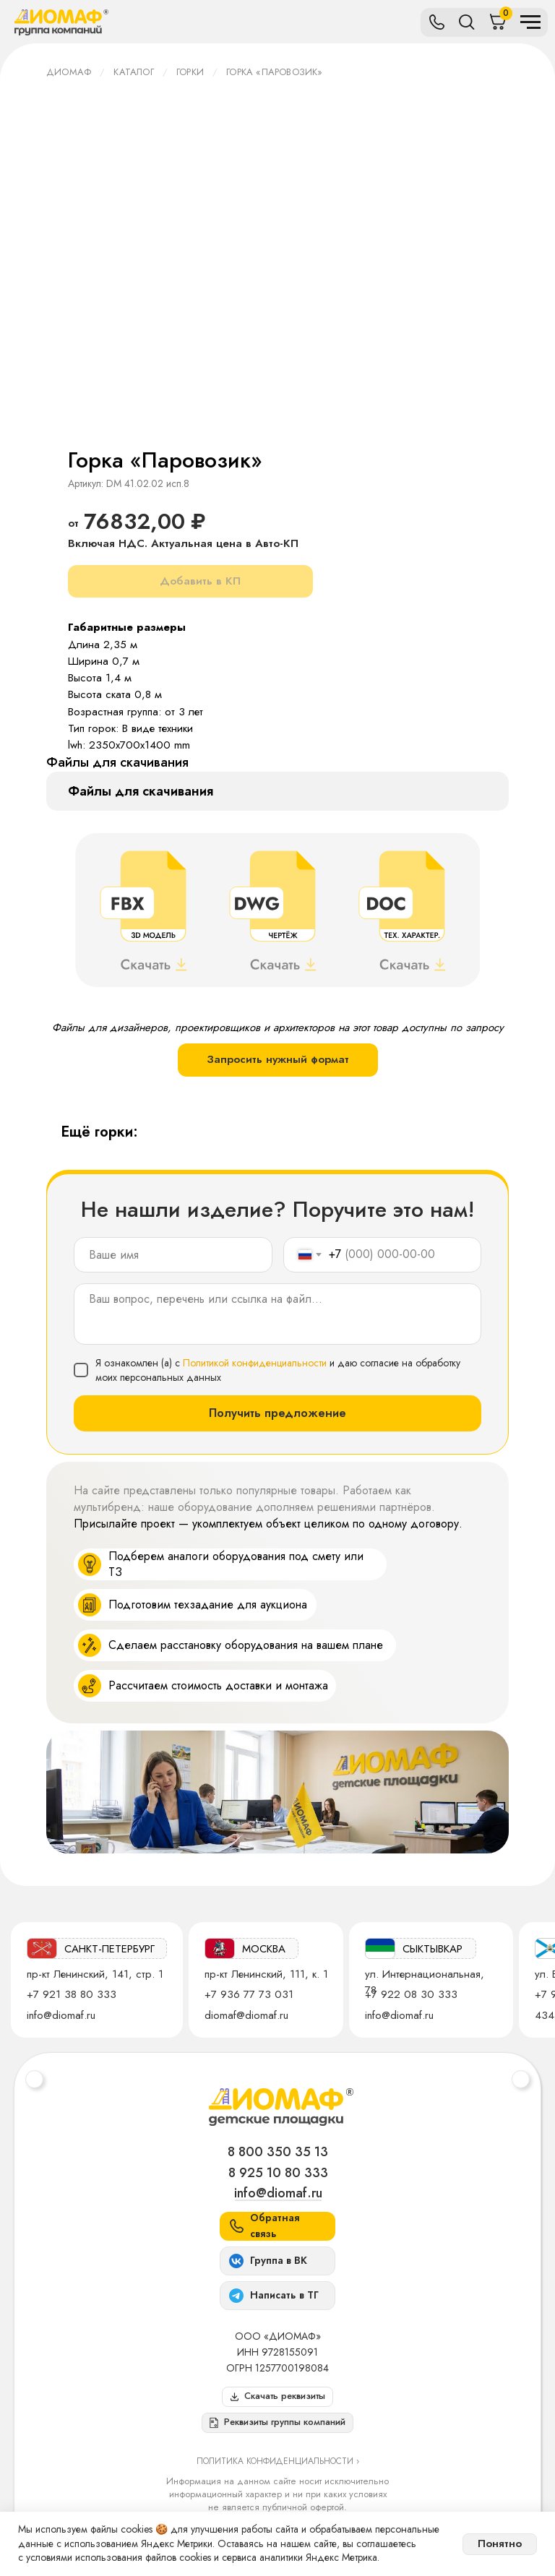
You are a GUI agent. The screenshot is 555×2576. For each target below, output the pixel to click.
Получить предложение (277, 1413)
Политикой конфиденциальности (255, 1363)
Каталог (133, 72)
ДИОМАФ (68, 72)
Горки (190, 72)
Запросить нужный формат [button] (278, 1059)
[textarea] (277, 1314)
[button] (277, 2423)
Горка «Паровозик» (274, 72)
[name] (173, 1254)
